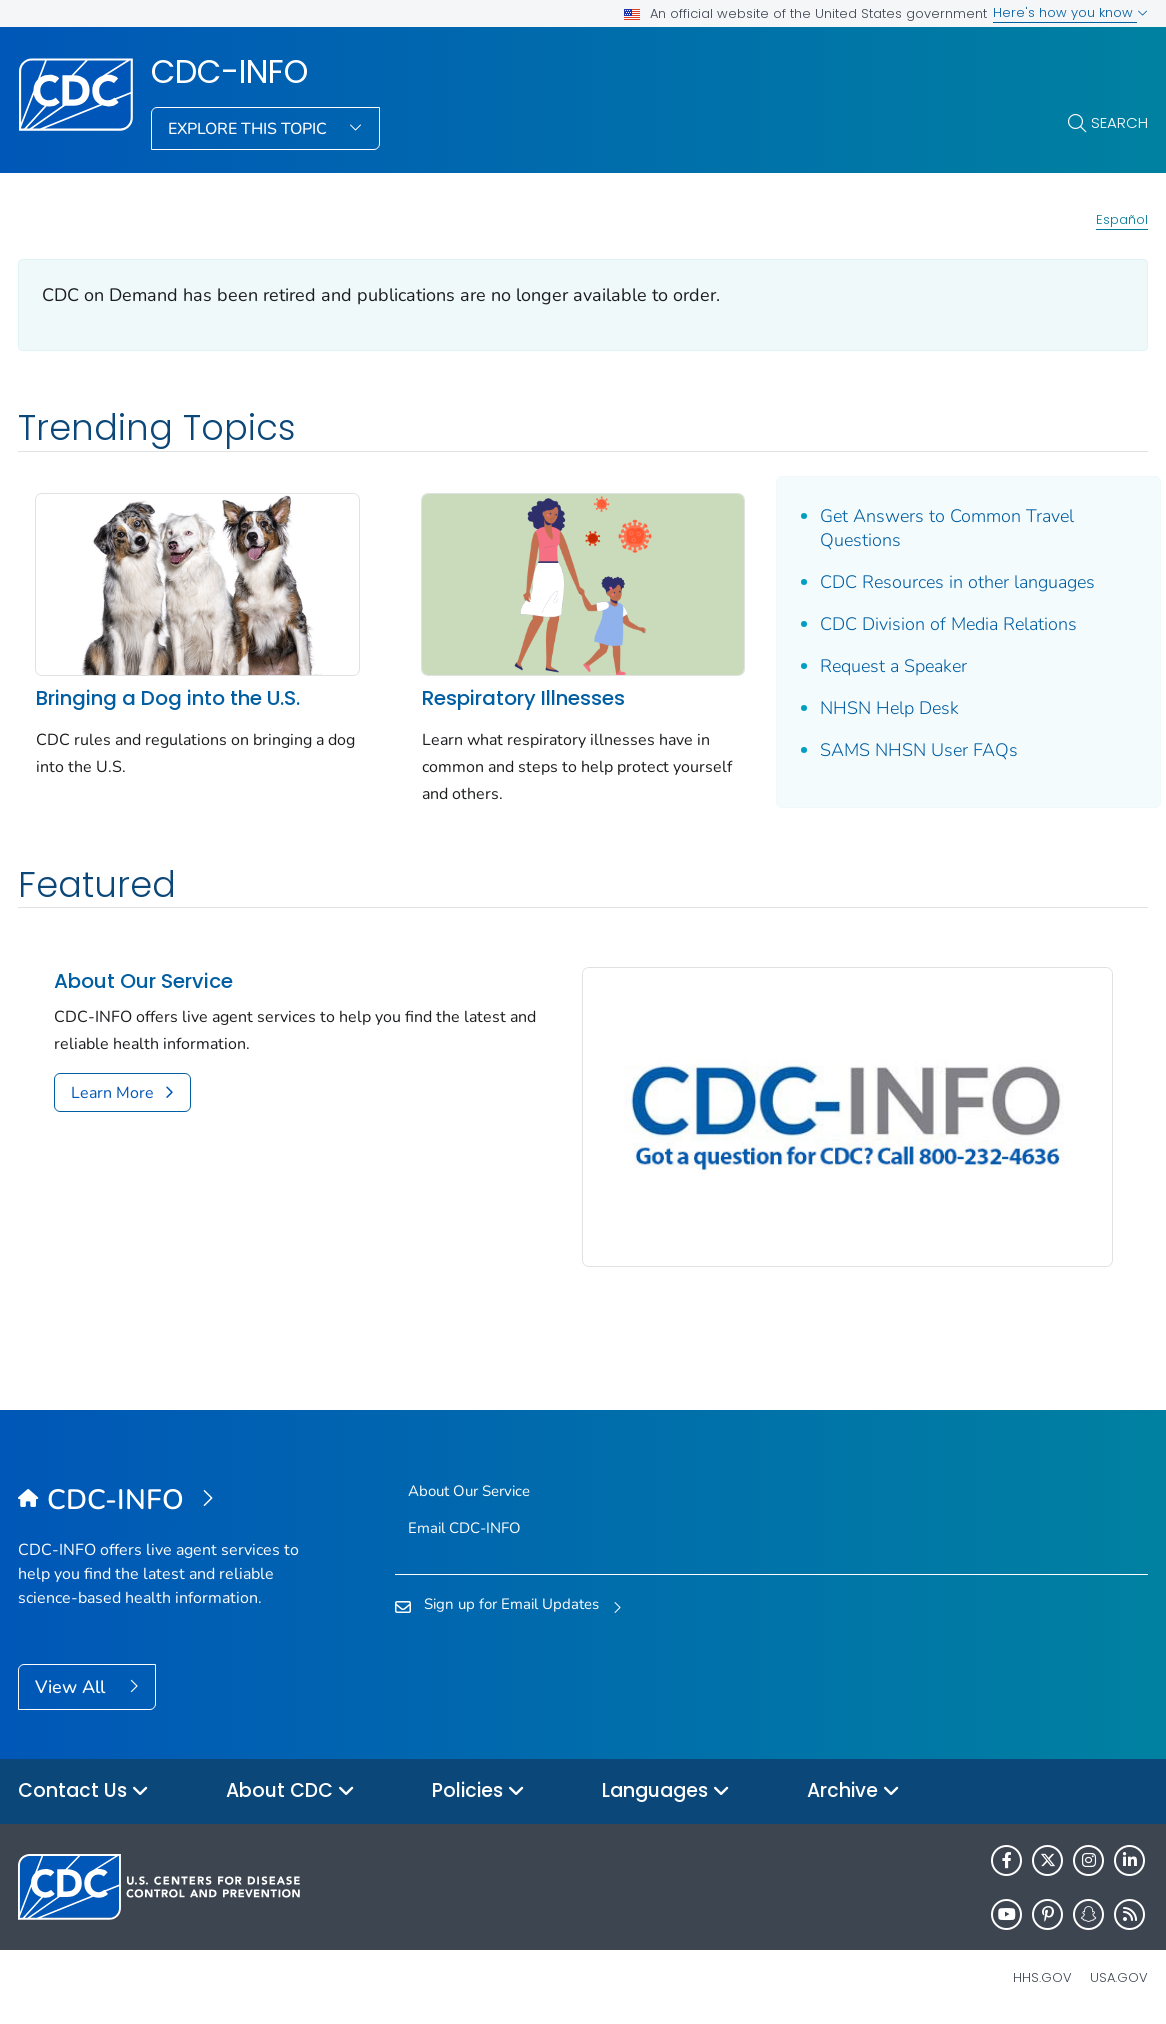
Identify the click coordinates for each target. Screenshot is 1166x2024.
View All (72, 1687)
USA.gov (1119, 1977)
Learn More (112, 1093)
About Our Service (143, 981)
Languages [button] (666, 1791)
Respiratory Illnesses (523, 698)
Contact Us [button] (83, 1791)
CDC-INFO (229, 72)
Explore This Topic (249, 129)
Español (1122, 219)
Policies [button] (478, 1791)
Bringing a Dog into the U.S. (168, 698)
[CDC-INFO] (159, 1501)
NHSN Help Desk (889, 708)
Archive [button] (853, 1791)
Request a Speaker (893, 666)
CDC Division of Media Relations (948, 624)
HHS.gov (1042, 1977)
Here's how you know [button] (1070, 12)
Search (1119, 122)
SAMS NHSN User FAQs (919, 750)
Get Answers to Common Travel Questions (947, 528)
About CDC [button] (290, 1791)
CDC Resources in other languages (957, 582)
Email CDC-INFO (464, 1528)
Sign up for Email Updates (511, 1604)
